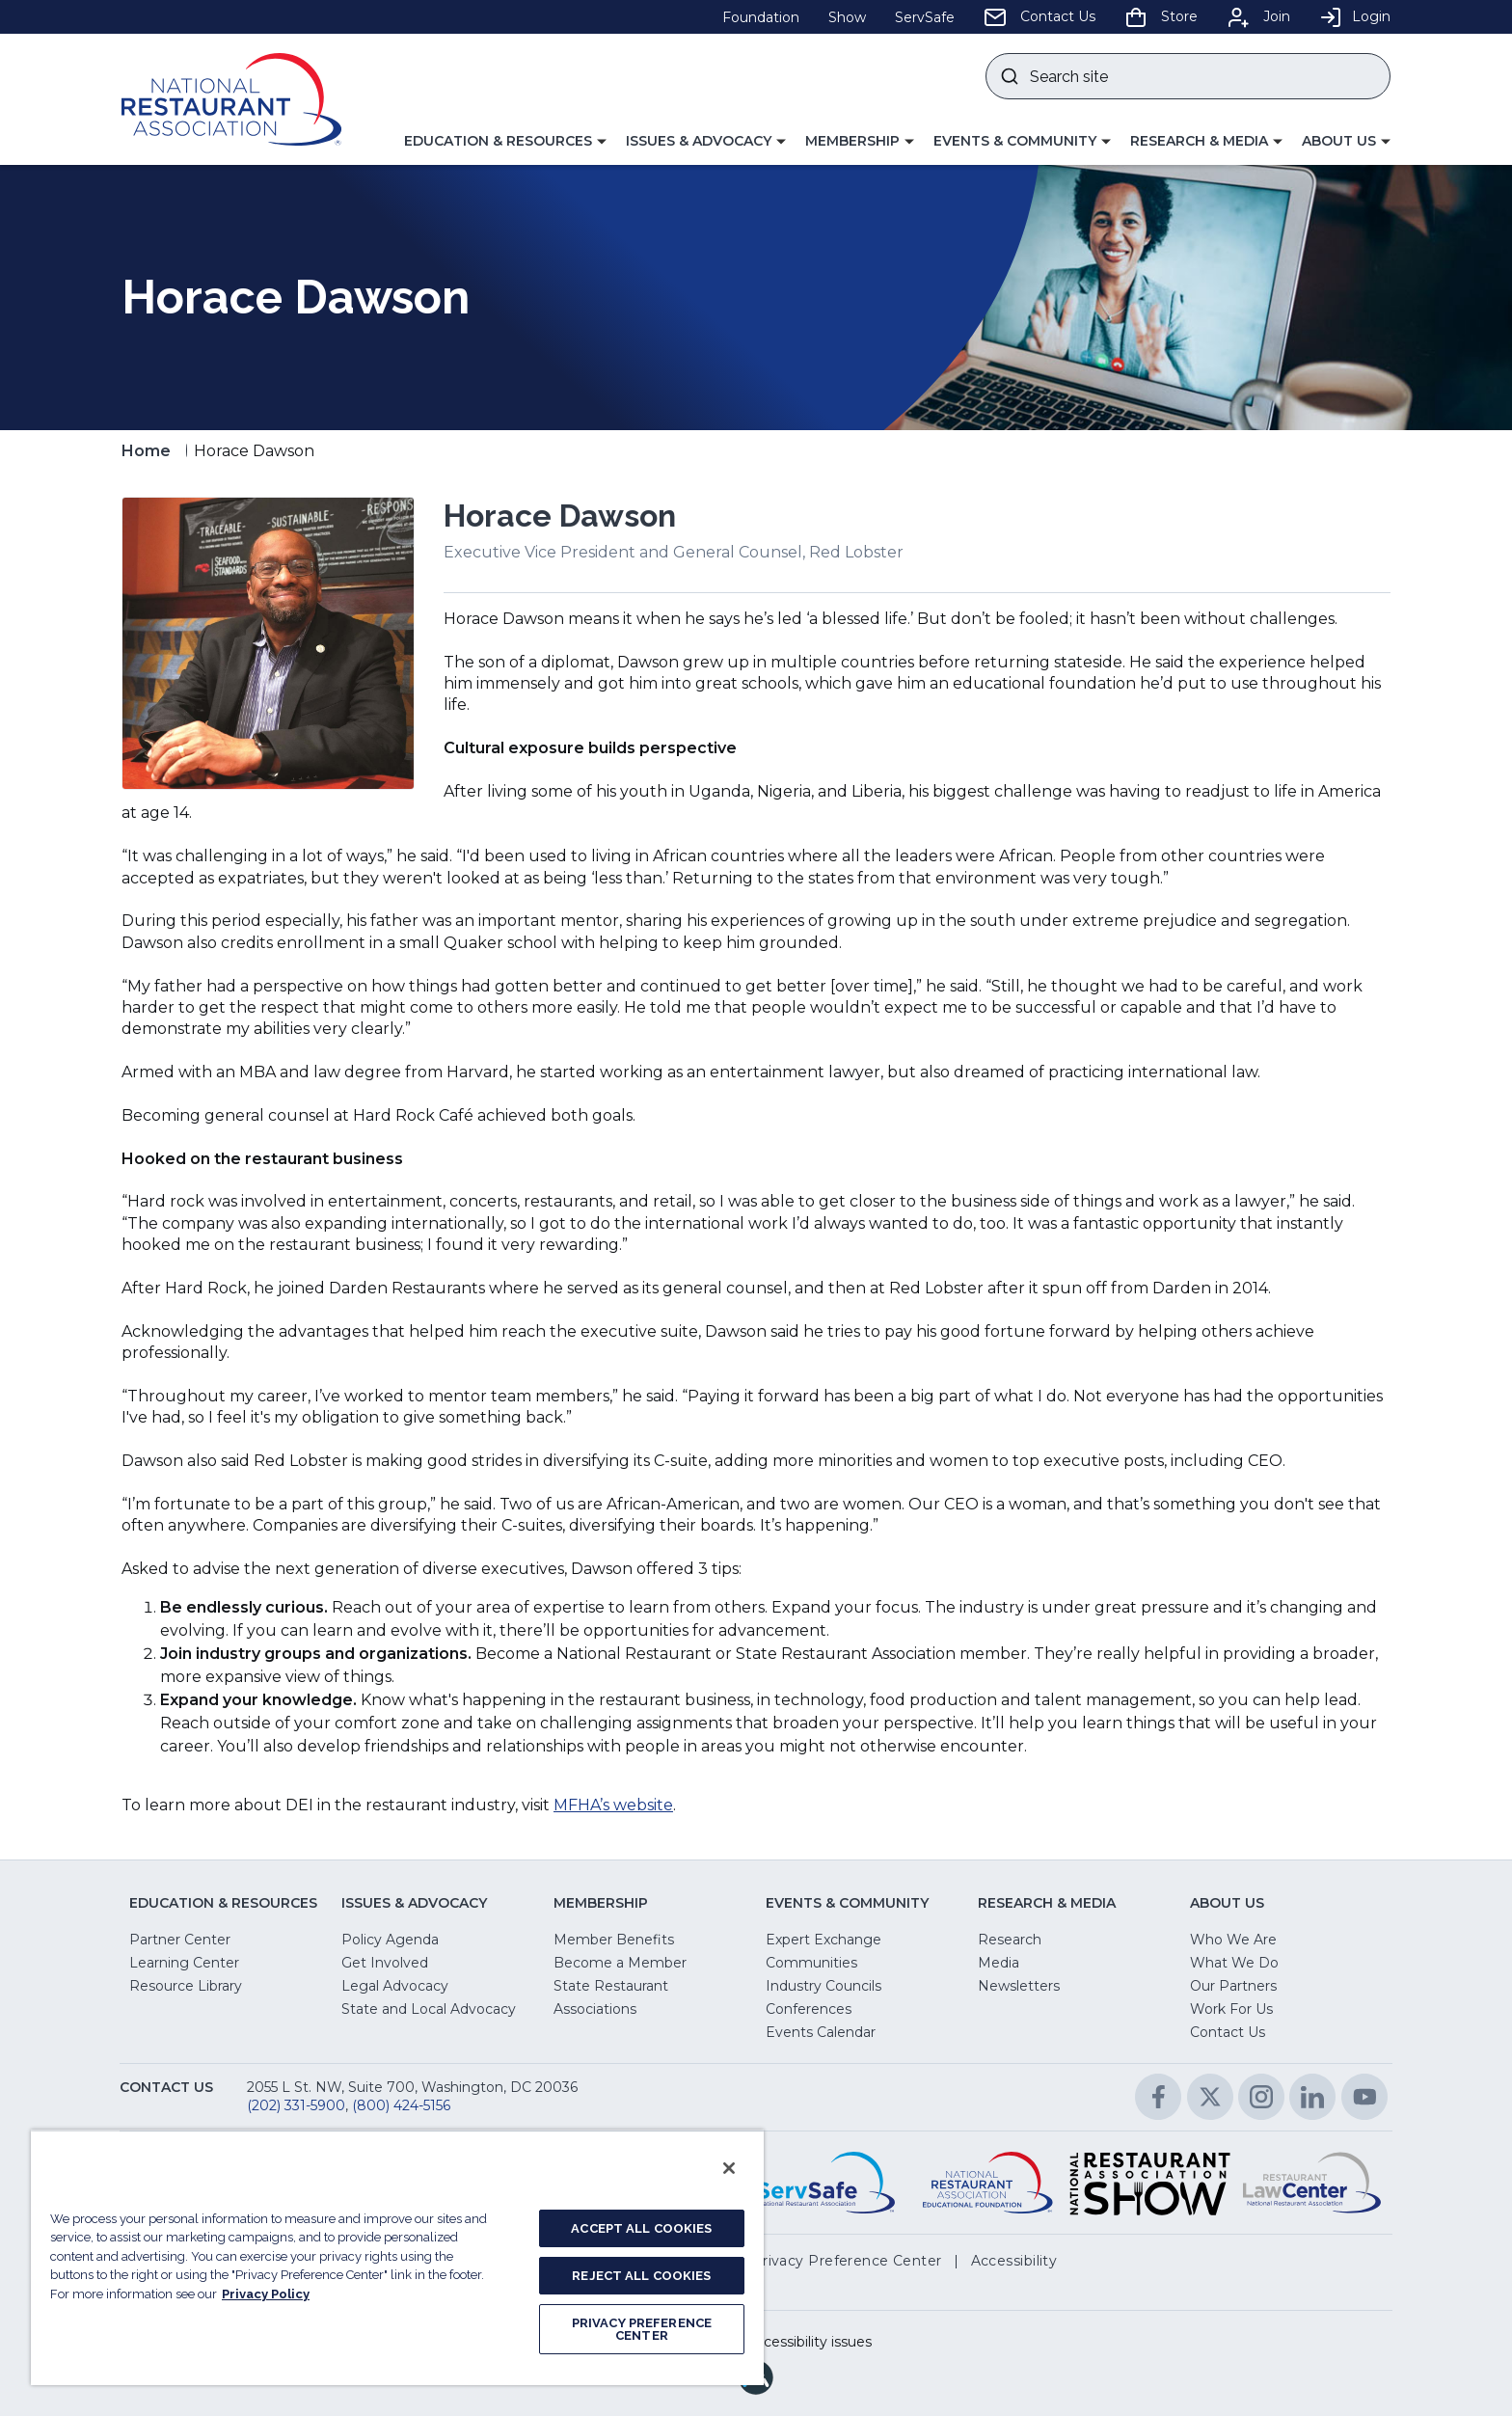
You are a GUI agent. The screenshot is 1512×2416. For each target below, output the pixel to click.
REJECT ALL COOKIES (641, 2275)
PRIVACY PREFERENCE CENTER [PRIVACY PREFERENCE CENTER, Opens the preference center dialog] (642, 2329)
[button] (505, 142)
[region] (397, 2257)
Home (146, 451)
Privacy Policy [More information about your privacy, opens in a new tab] (266, 2294)
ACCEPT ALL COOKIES (641, 2228)
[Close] (729, 2168)
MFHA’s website (613, 1805)
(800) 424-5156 (401, 2105)
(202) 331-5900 (296, 2105)
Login (1354, 16)
